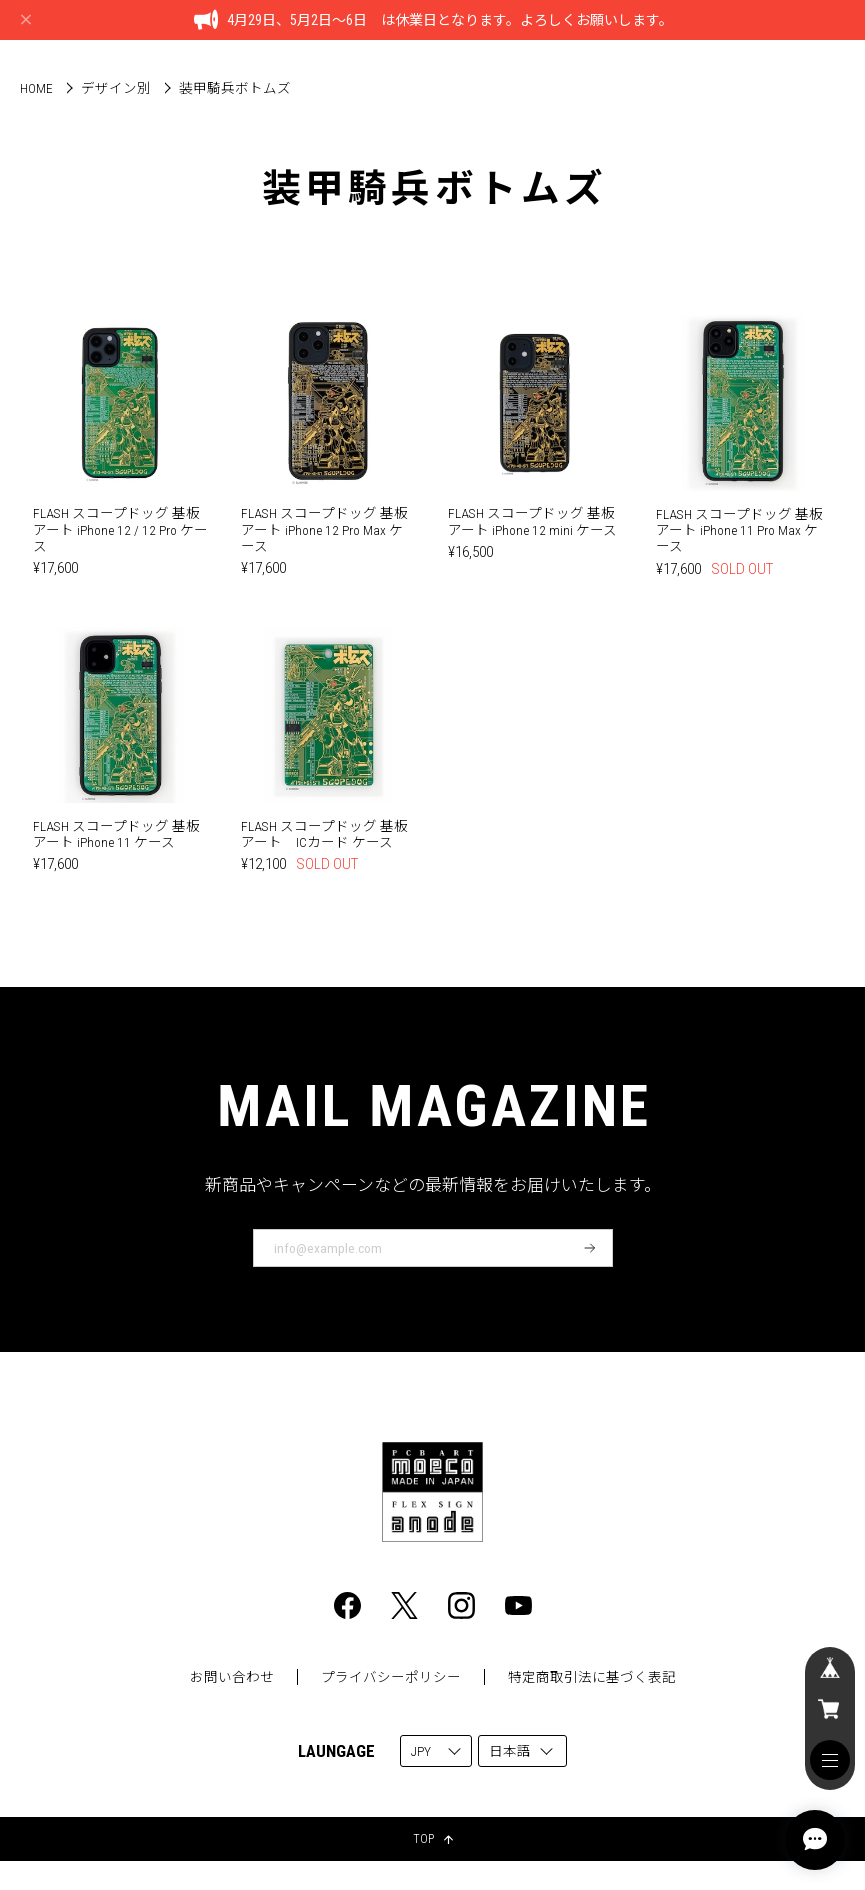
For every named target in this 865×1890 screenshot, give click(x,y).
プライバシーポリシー (391, 1677)
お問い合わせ (232, 1677)
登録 (590, 1248)
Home (36, 88)
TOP (433, 1839)
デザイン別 (116, 88)
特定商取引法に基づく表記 (592, 1677)
